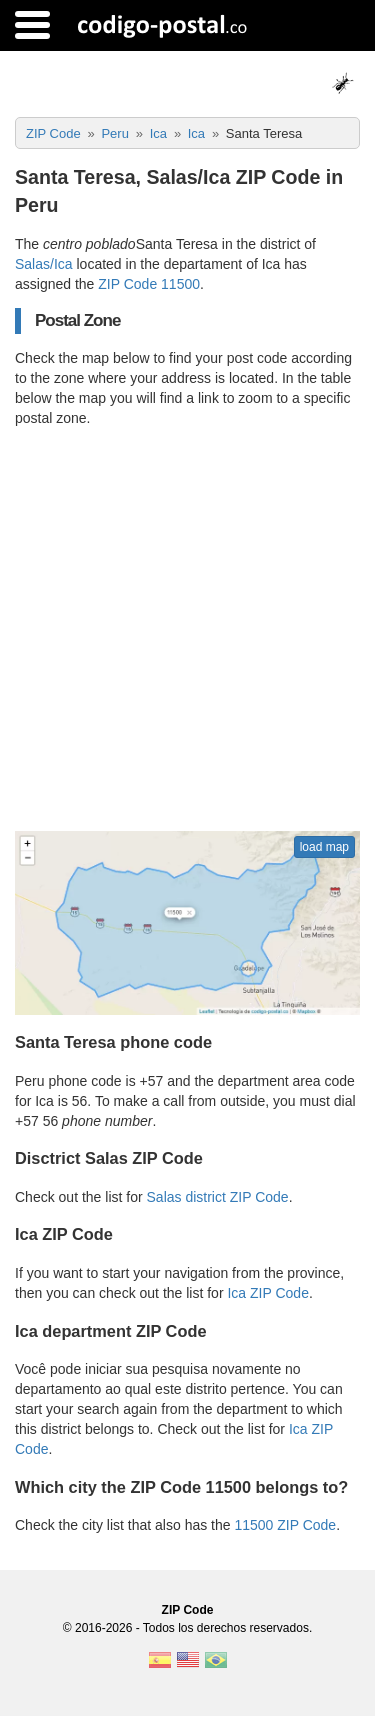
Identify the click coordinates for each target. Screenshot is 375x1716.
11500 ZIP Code (285, 1525)
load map (324, 847)
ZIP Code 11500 (149, 284)
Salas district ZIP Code (218, 1197)
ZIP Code (188, 1610)
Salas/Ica (44, 264)
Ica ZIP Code (267, 1293)
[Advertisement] (187, 629)
